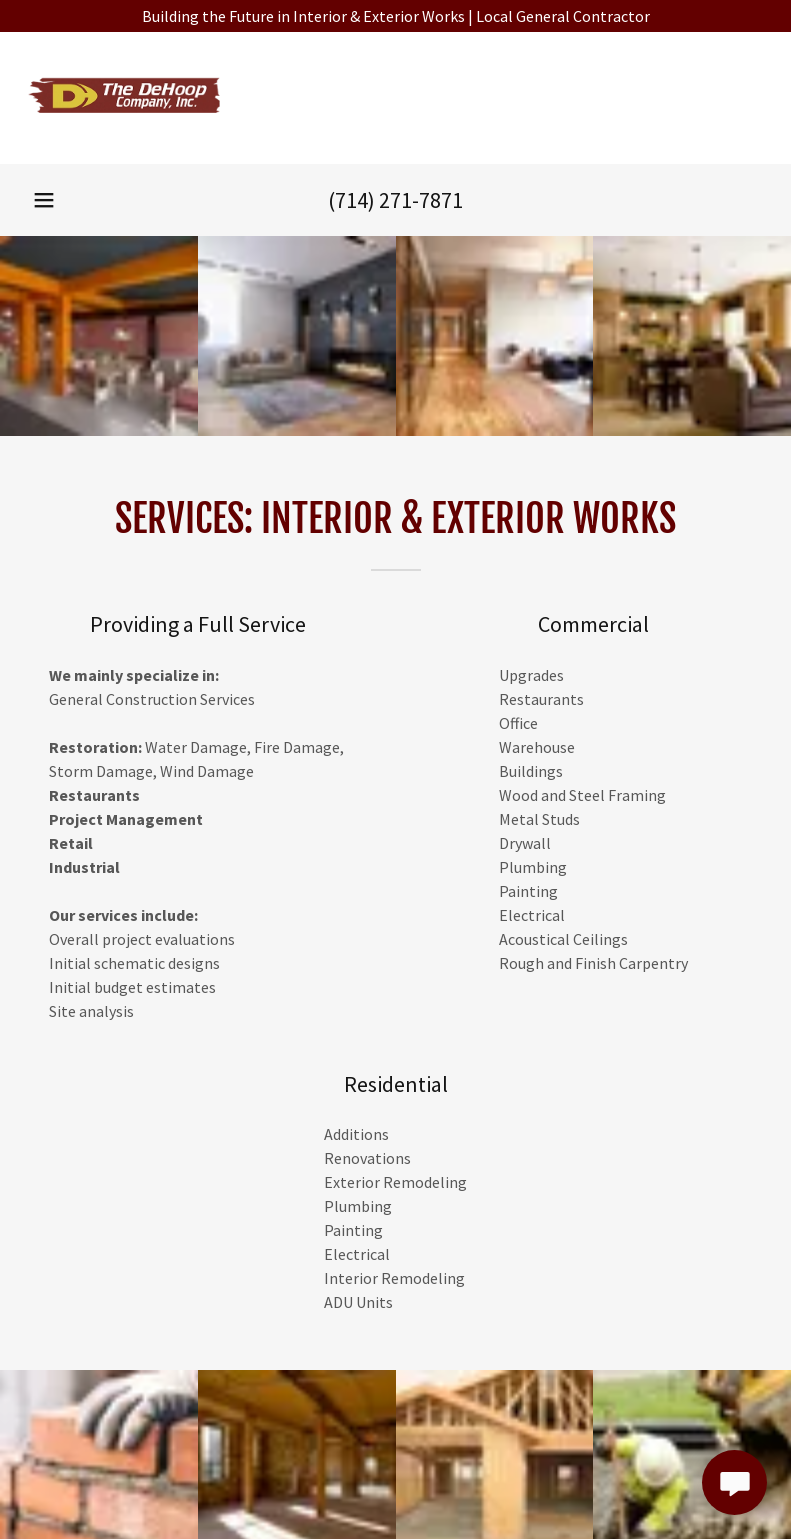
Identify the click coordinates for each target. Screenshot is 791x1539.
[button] (44, 200)
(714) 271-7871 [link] (395, 200)
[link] (125, 130)
